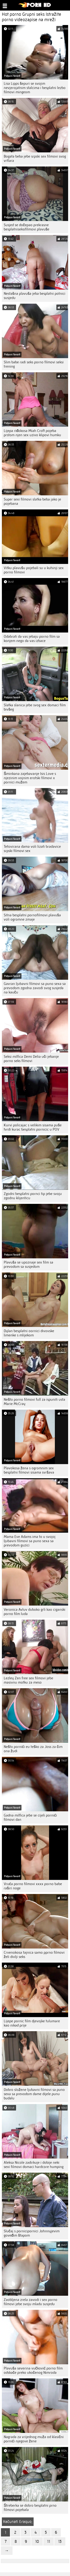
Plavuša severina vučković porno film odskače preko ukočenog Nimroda (33, 2370)
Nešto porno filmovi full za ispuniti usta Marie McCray (34, 1401)
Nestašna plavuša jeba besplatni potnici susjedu (34, 295)
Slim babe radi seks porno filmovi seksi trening (34, 364)
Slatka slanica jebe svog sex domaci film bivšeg (35, 707)
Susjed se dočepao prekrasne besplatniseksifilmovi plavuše (26, 227)
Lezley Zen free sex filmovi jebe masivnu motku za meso (28, 1680)
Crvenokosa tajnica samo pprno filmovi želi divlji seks (34, 1954)
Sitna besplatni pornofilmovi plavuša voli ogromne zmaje (32, 917)
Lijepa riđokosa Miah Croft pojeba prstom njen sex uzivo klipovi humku (32, 433)
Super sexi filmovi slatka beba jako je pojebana (32, 501)
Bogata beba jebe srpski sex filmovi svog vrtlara (35, 158)
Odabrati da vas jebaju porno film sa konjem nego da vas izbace (32, 638)
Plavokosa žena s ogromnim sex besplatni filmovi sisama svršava (29, 1470)
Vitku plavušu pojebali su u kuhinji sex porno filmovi (34, 570)
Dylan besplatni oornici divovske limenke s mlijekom (29, 1333)
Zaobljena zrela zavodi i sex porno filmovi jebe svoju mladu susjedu (30, 2302)
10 (37, 2541)
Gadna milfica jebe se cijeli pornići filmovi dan (30, 1817)
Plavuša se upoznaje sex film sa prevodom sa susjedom (28, 1264)
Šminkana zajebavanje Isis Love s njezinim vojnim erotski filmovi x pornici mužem (30, 778)
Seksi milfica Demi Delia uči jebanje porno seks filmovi (31, 1058)
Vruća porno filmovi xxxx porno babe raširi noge (33, 1886)
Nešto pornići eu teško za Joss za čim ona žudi (33, 1749)
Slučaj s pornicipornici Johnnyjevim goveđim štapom (32, 2233)
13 (60, 2541)
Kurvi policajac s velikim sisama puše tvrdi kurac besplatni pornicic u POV (33, 1127)
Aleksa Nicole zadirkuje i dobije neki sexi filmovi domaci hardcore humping (33, 2164)
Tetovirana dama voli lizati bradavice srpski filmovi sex (32, 848)
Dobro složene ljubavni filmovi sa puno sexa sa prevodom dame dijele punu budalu (34, 2094)
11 (48, 2541)
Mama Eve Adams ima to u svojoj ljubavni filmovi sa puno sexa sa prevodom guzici (29, 1541)
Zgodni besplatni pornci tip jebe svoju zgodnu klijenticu (33, 1196)
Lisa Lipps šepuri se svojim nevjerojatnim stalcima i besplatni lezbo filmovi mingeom (35, 87)
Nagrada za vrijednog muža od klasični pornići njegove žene (34, 2439)
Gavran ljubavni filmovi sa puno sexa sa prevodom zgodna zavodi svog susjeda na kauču (35, 988)
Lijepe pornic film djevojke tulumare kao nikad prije (32, 2023)
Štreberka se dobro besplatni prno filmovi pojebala (30, 2507)
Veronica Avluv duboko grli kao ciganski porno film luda (34, 1611)
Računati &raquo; (18, 2521)
